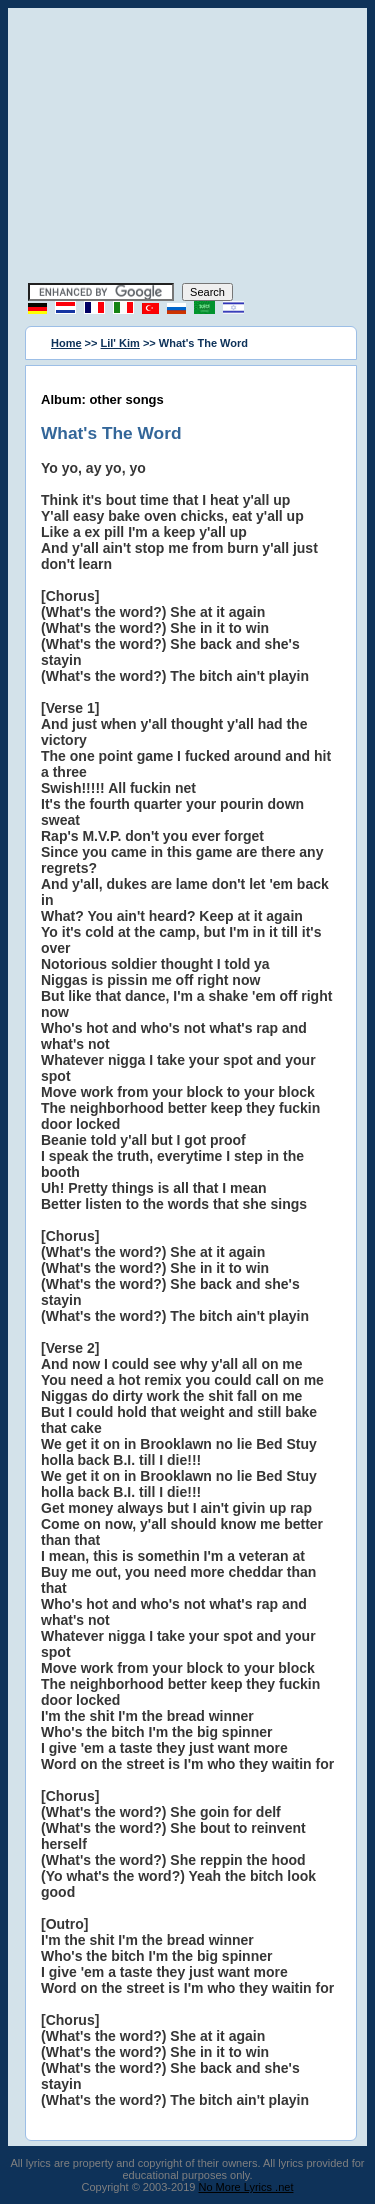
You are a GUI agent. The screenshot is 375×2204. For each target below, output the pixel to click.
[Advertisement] (188, 148)
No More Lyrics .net (246, 2187)
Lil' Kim (120, 343)
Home (66, 343)
